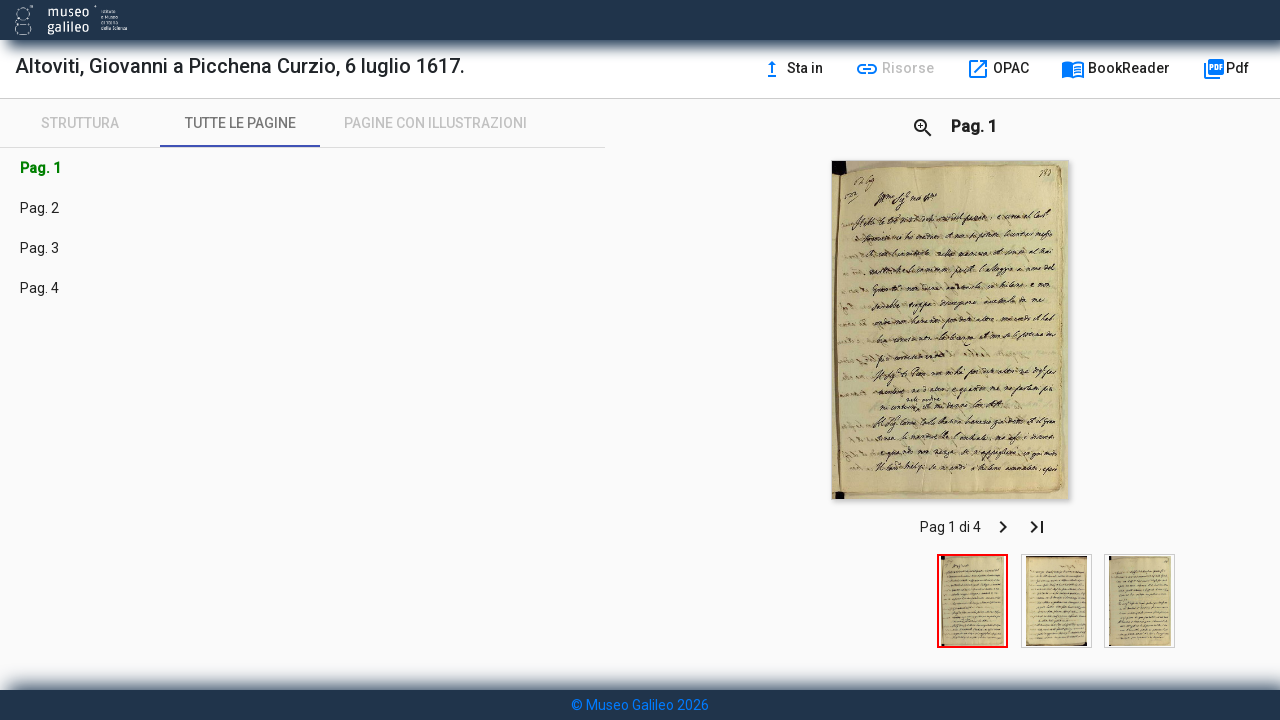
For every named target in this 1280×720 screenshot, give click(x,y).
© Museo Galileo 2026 (640, 705)
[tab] (80, 123)
